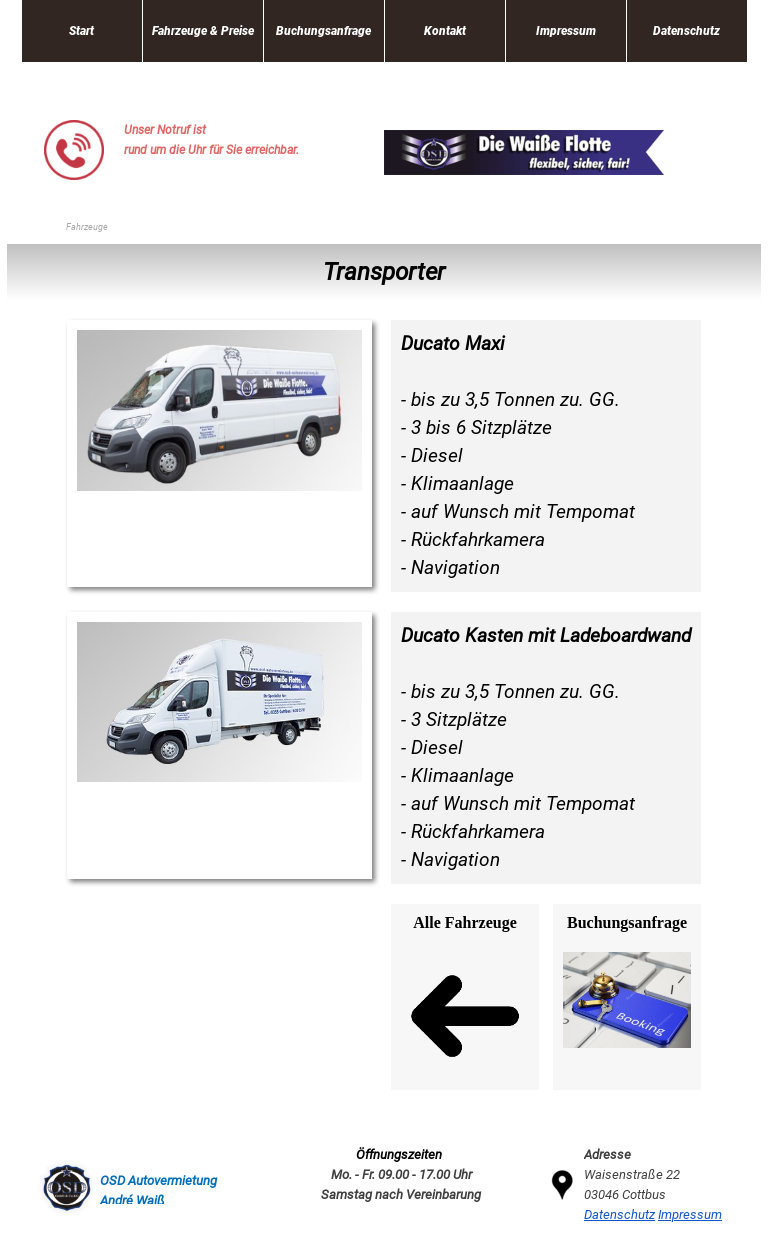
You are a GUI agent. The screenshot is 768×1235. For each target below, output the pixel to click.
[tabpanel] (229, 140)
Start (81, 31)
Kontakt (445, 31)
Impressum (566, 31)
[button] (74, 127)
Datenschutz (686, 31)
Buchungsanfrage (323, 31)
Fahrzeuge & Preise (203, 31)
